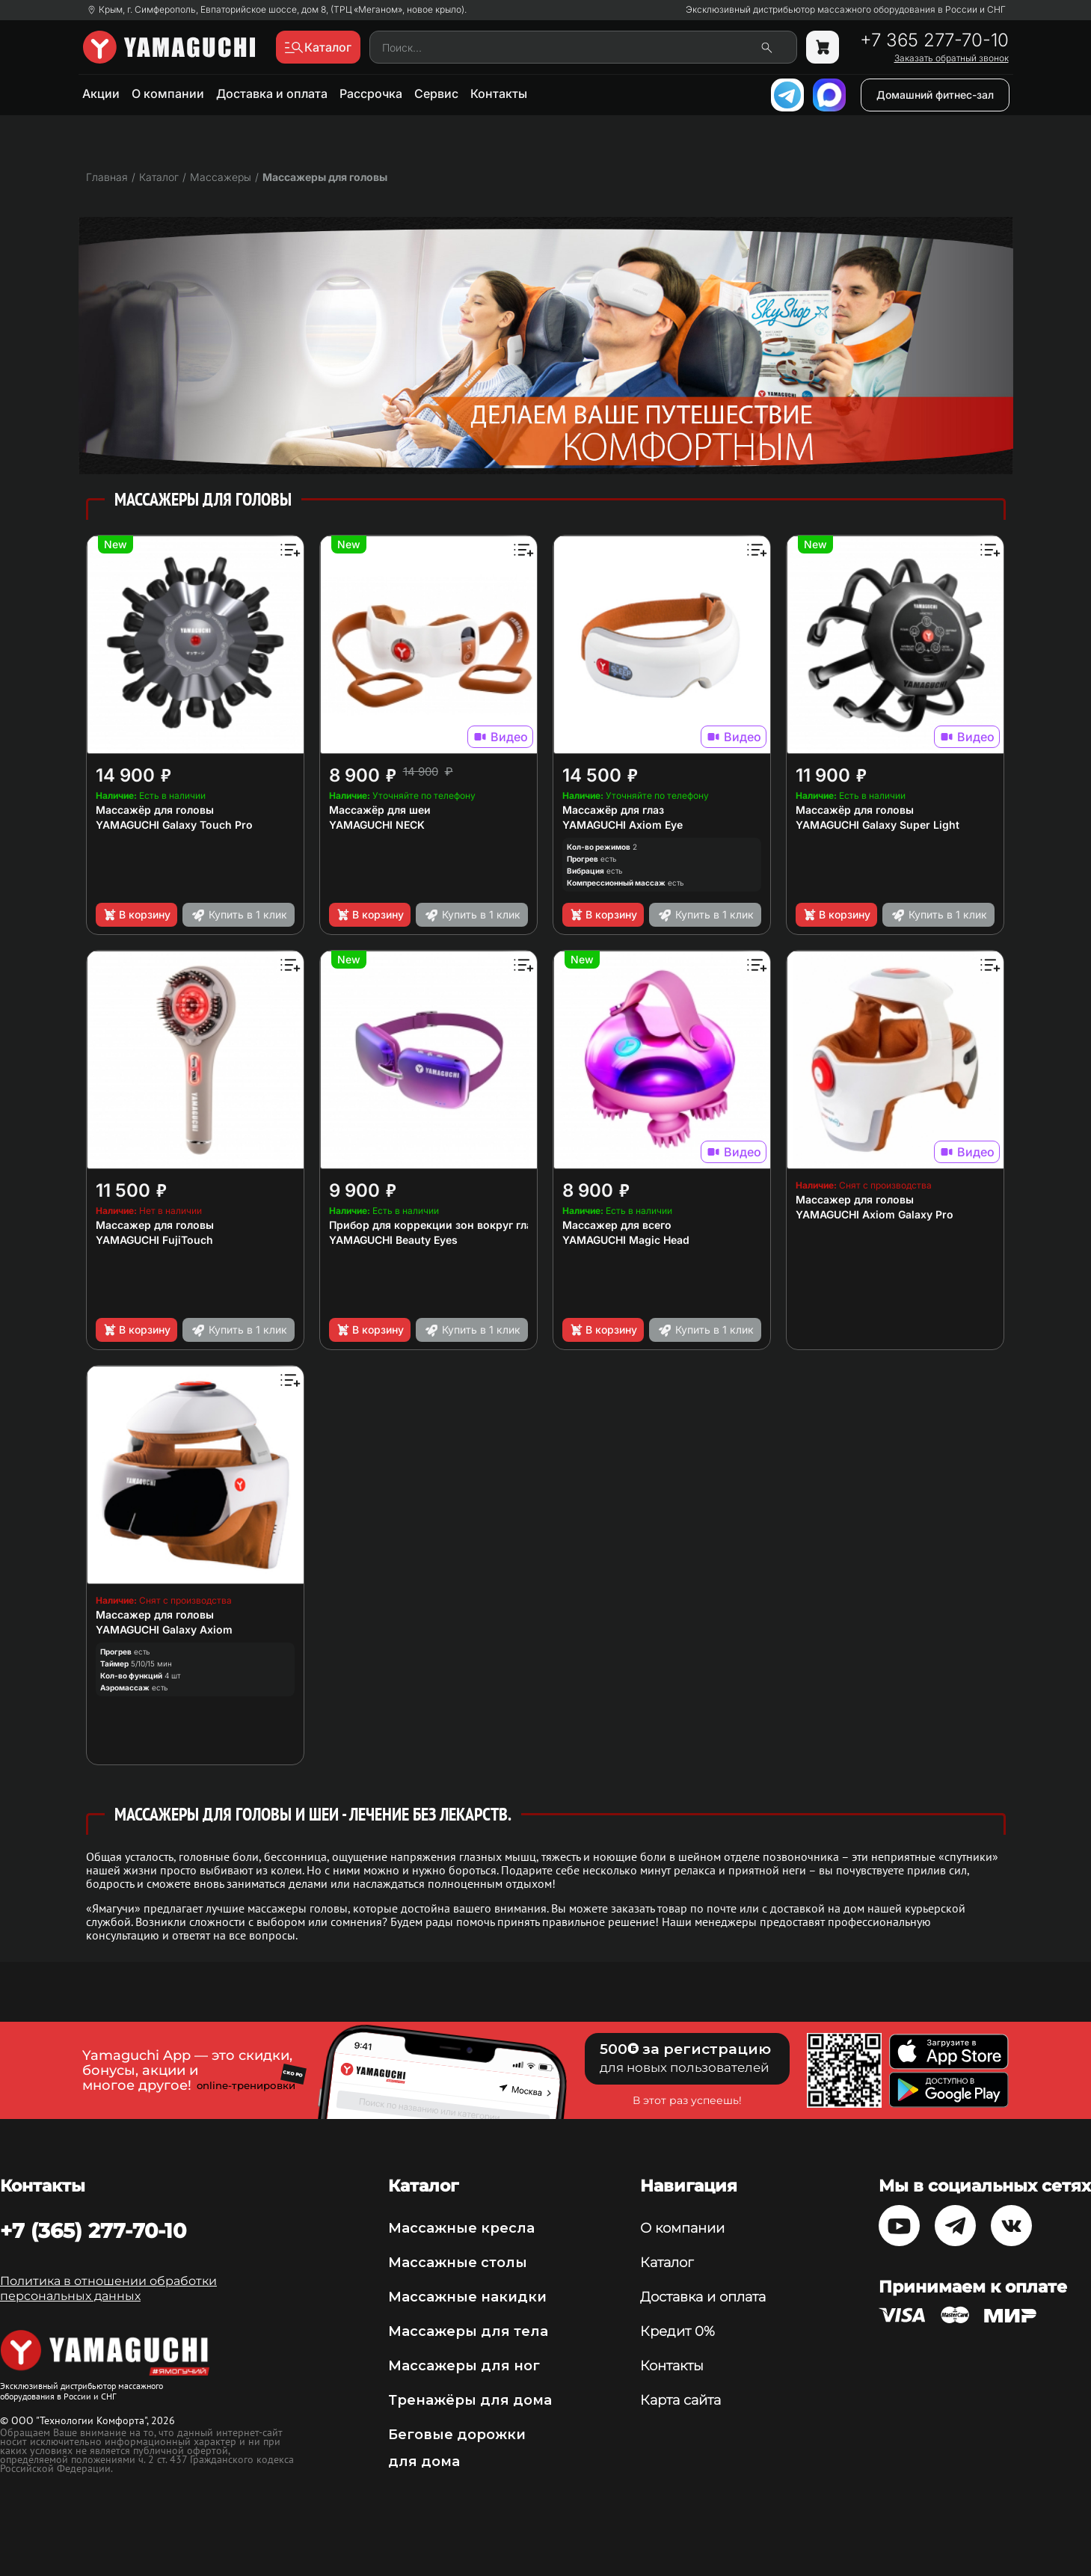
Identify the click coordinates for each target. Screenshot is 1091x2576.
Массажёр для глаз (613, 809)
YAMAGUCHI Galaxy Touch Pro (174, 824)
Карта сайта (680, 2400)
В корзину (136, 914)
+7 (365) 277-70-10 (93, 2230)
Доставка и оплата (272, 93)
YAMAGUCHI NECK (377, 824)
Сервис (436, 93)
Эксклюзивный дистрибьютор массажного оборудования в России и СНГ (846, 9)
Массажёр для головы (155, 809)
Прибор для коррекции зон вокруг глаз (433, 1224)
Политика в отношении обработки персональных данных (108, 2288)
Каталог (666, 2262)
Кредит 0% (677, 2331)
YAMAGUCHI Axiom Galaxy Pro (874, 1214)
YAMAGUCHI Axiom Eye (622, 824)
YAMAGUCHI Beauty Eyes (393, 1239)
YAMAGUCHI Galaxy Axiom (164, 1629)
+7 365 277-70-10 (934, 40)
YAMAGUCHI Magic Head (625, 1239)
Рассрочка (370, 93)
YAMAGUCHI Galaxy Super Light (877, 824)
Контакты (498, 93)
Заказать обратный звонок (951, 58)
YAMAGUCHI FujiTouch (154, 1239)
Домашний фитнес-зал (935, 94)
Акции (101, 93)
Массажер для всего (616, 1224)
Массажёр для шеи (380, 809)
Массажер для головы (155, 1224)
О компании (168, 93)
